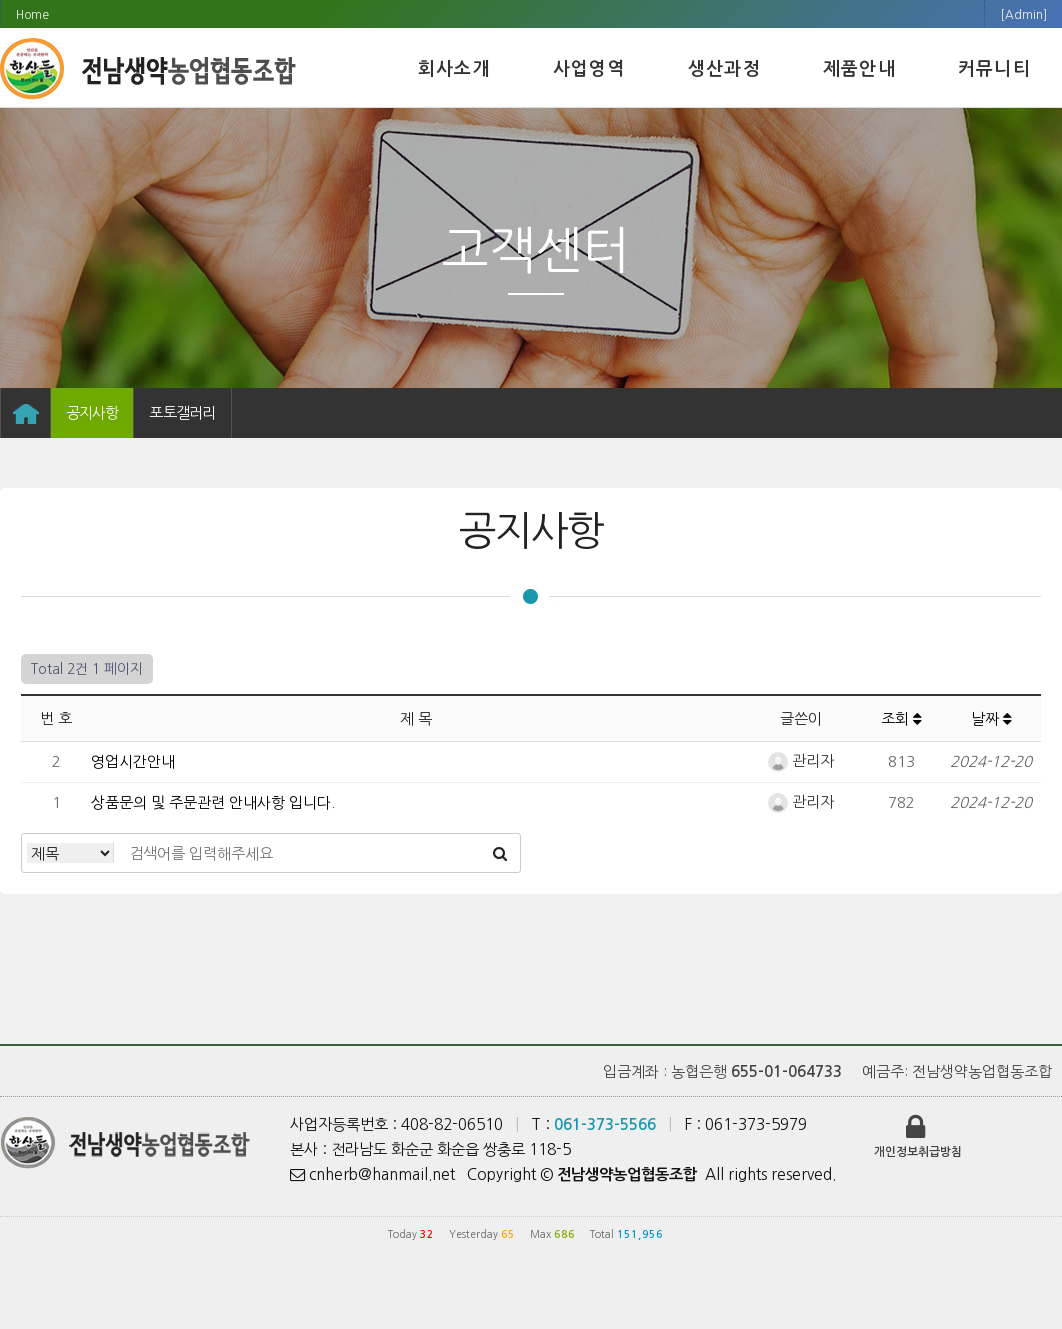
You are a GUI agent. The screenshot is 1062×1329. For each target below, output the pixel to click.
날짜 (991, 718)
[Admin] (1023, 15)
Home (32, 15)
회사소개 (454, 69)
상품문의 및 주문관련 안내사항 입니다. (213, 802)
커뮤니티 (994, 69)
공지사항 (92, 412)
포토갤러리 (182, 412)
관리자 (801, 760)
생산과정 (724, 69)
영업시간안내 (133, 761)
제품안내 (859, 69)
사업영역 (589, 69)
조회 (901, 718)
